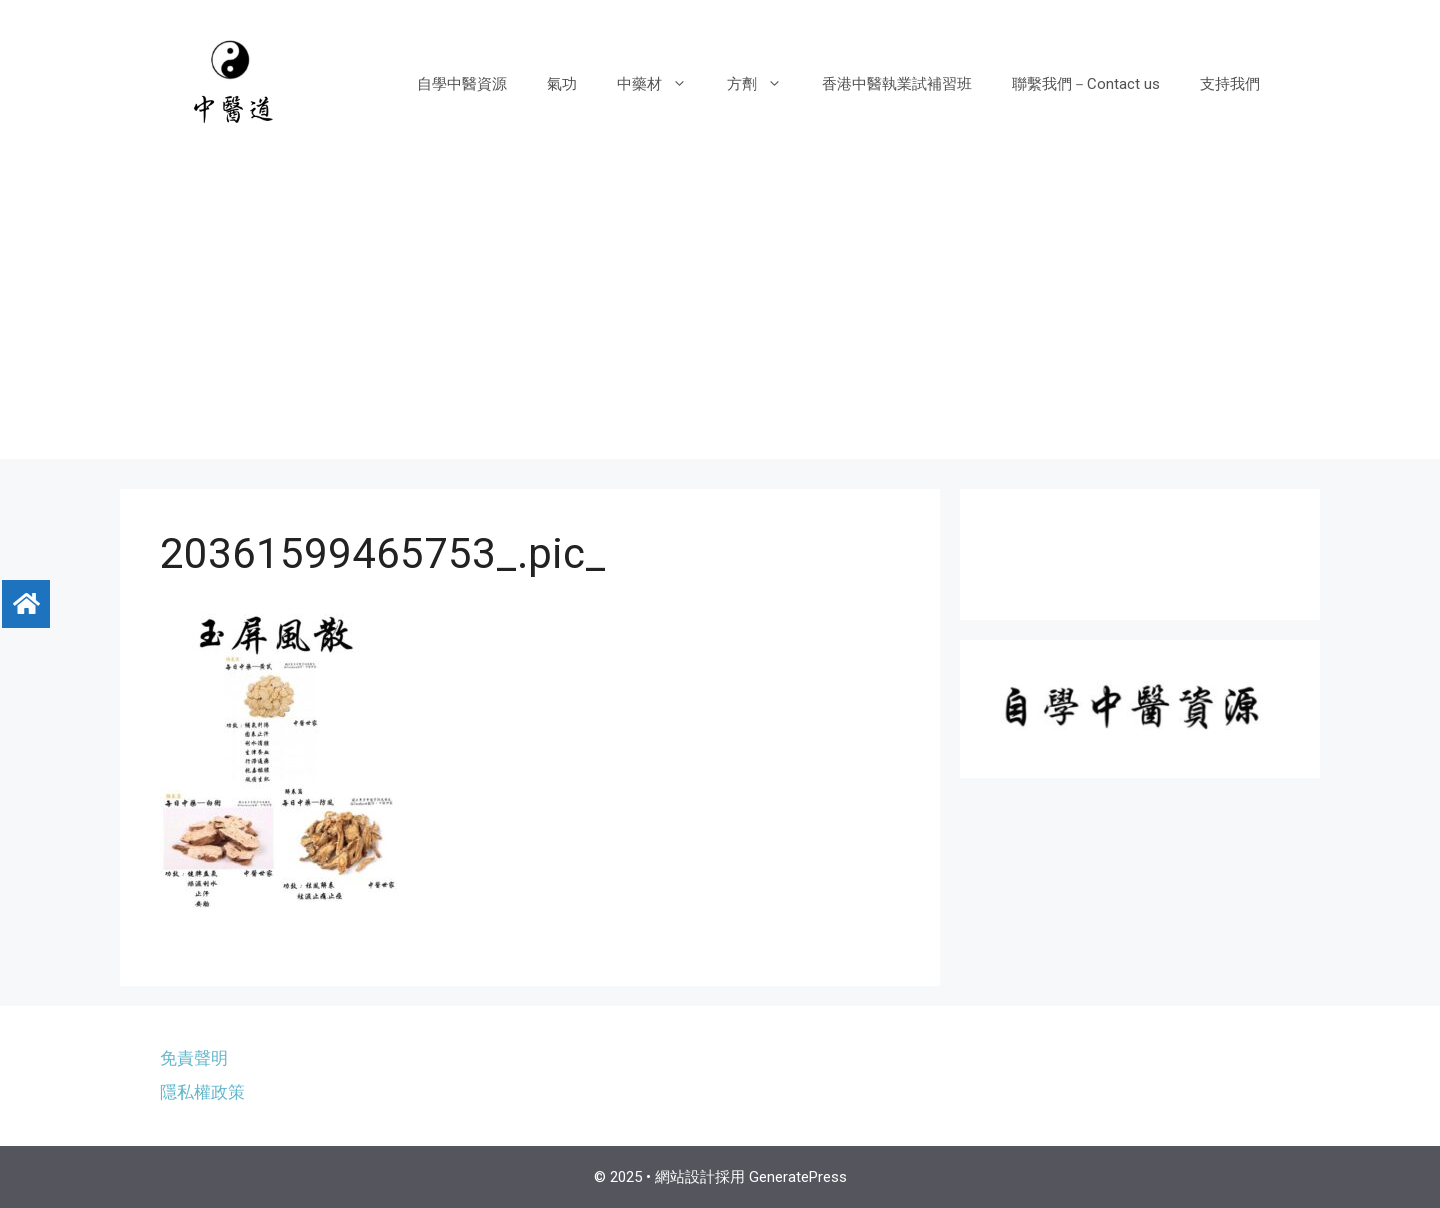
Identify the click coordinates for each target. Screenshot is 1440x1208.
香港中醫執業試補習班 (897, 84)
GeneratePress (798, 1177)
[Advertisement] (720, 319)
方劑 (764, 84)
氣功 (562, 84)
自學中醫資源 (462, 84)
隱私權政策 (202, 1092)
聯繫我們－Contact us (1086, 84)
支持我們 (1230, 84)
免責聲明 (194, 1058)
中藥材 (662, 84)
